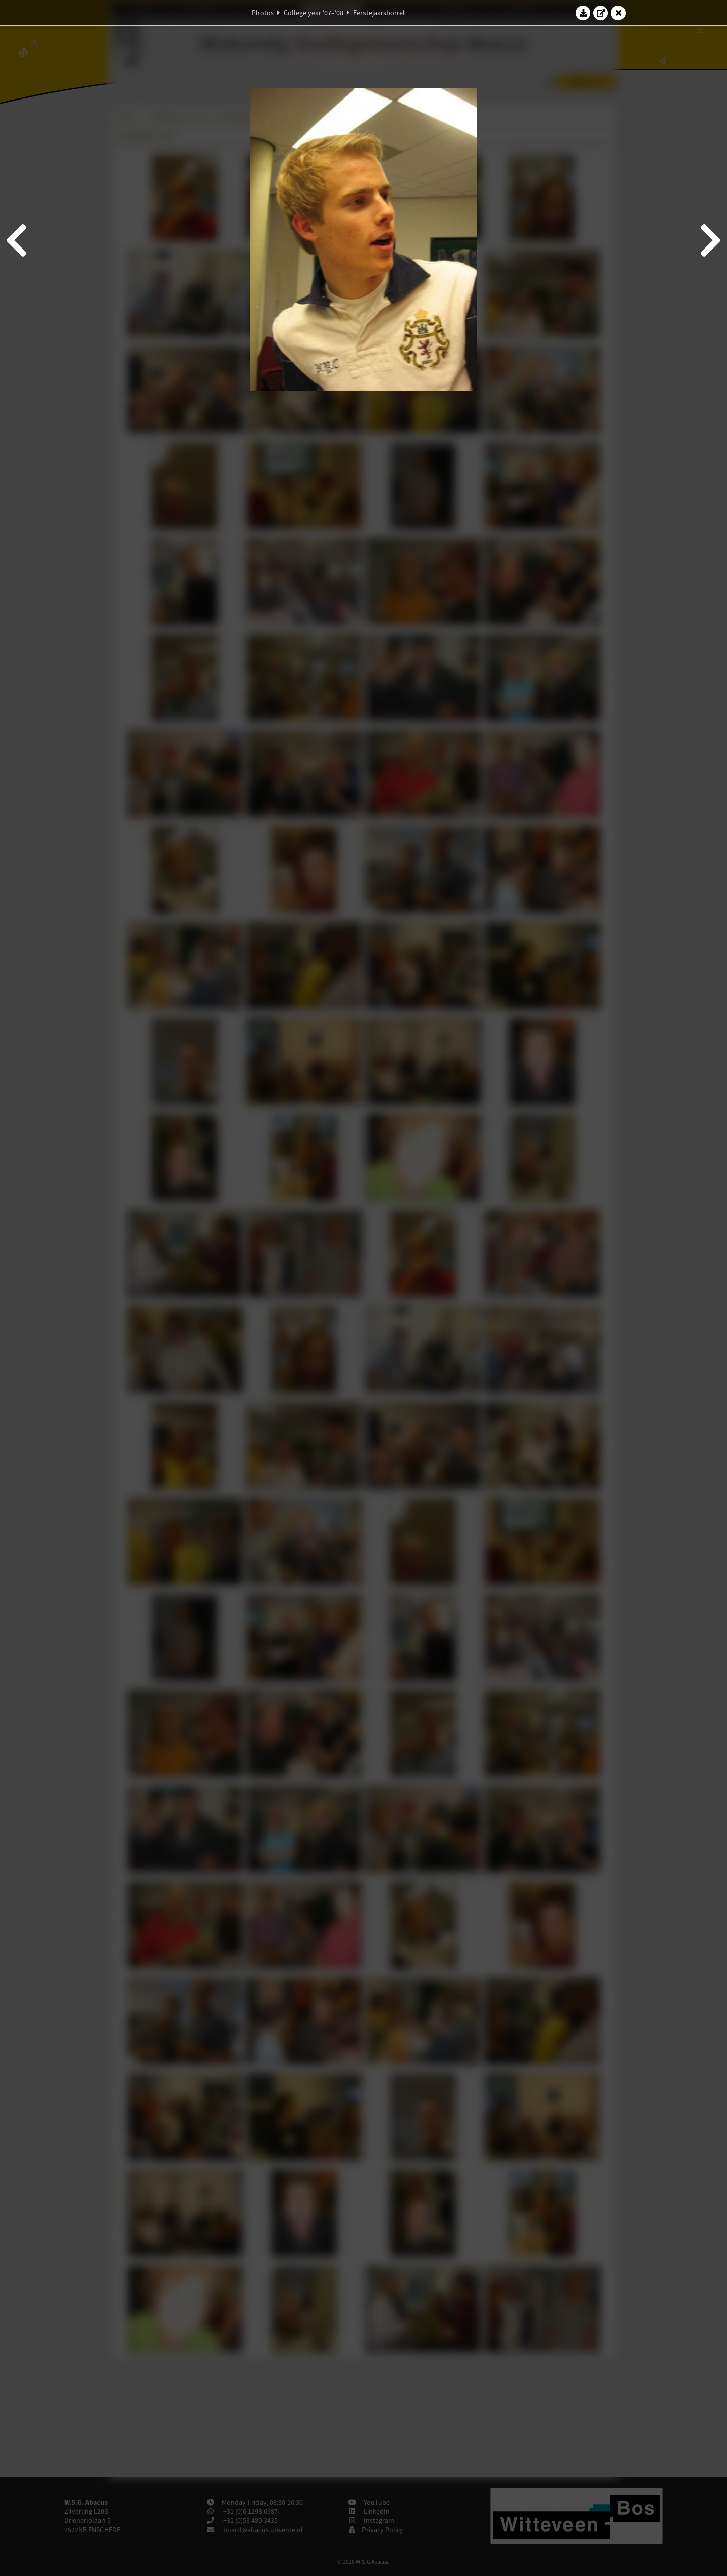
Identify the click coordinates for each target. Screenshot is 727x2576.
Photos (263, 12)
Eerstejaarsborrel (379, 12)
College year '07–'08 (313, 12)
